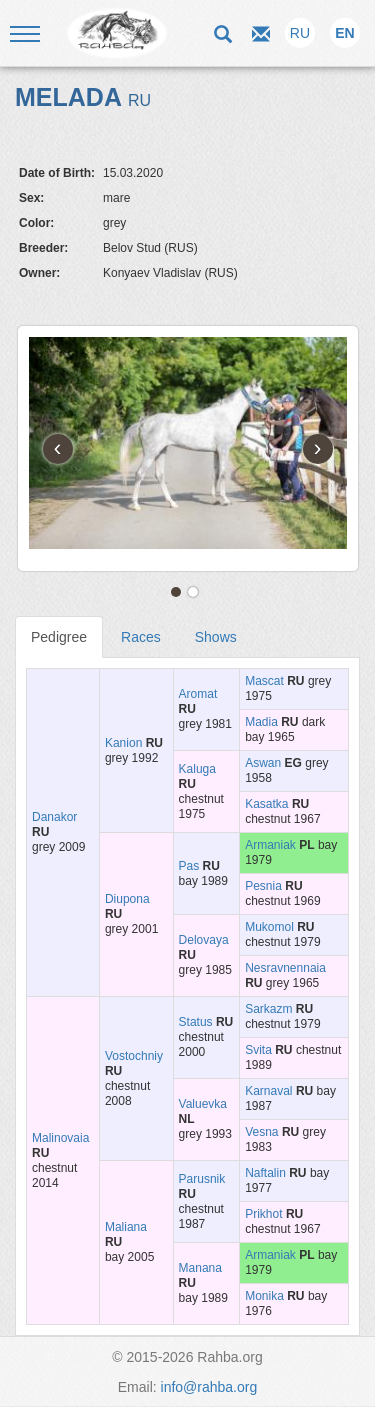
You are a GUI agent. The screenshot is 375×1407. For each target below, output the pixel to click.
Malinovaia (60, 1138)
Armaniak (270, 845)
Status (196, 1022)
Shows (216, 637)
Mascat (264, 681)
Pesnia (263, 886)
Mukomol (269, 927)
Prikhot (263, 1214)
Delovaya (204, 940)
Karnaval (268, 1091)
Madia (261, 722)
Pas (189, 866)
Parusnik (202, 1179)
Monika (264, 1296)
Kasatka (266, 804)
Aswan (263, 763)
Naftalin (265, 1173)
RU (300, 33)
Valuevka (203, 1104)
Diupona (127, 899)
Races (141, 637)
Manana (200, 1268)
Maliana (126, 1227)
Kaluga (197, 769)
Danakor (54, 817)
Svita (258, 1050)
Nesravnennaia (285, 968)
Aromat (198, 694)
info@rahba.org (209, 1387)
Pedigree (59, 637)
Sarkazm (268, 1009)
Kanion (123, 743)
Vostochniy (134, 1056)
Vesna (261, 1132)
